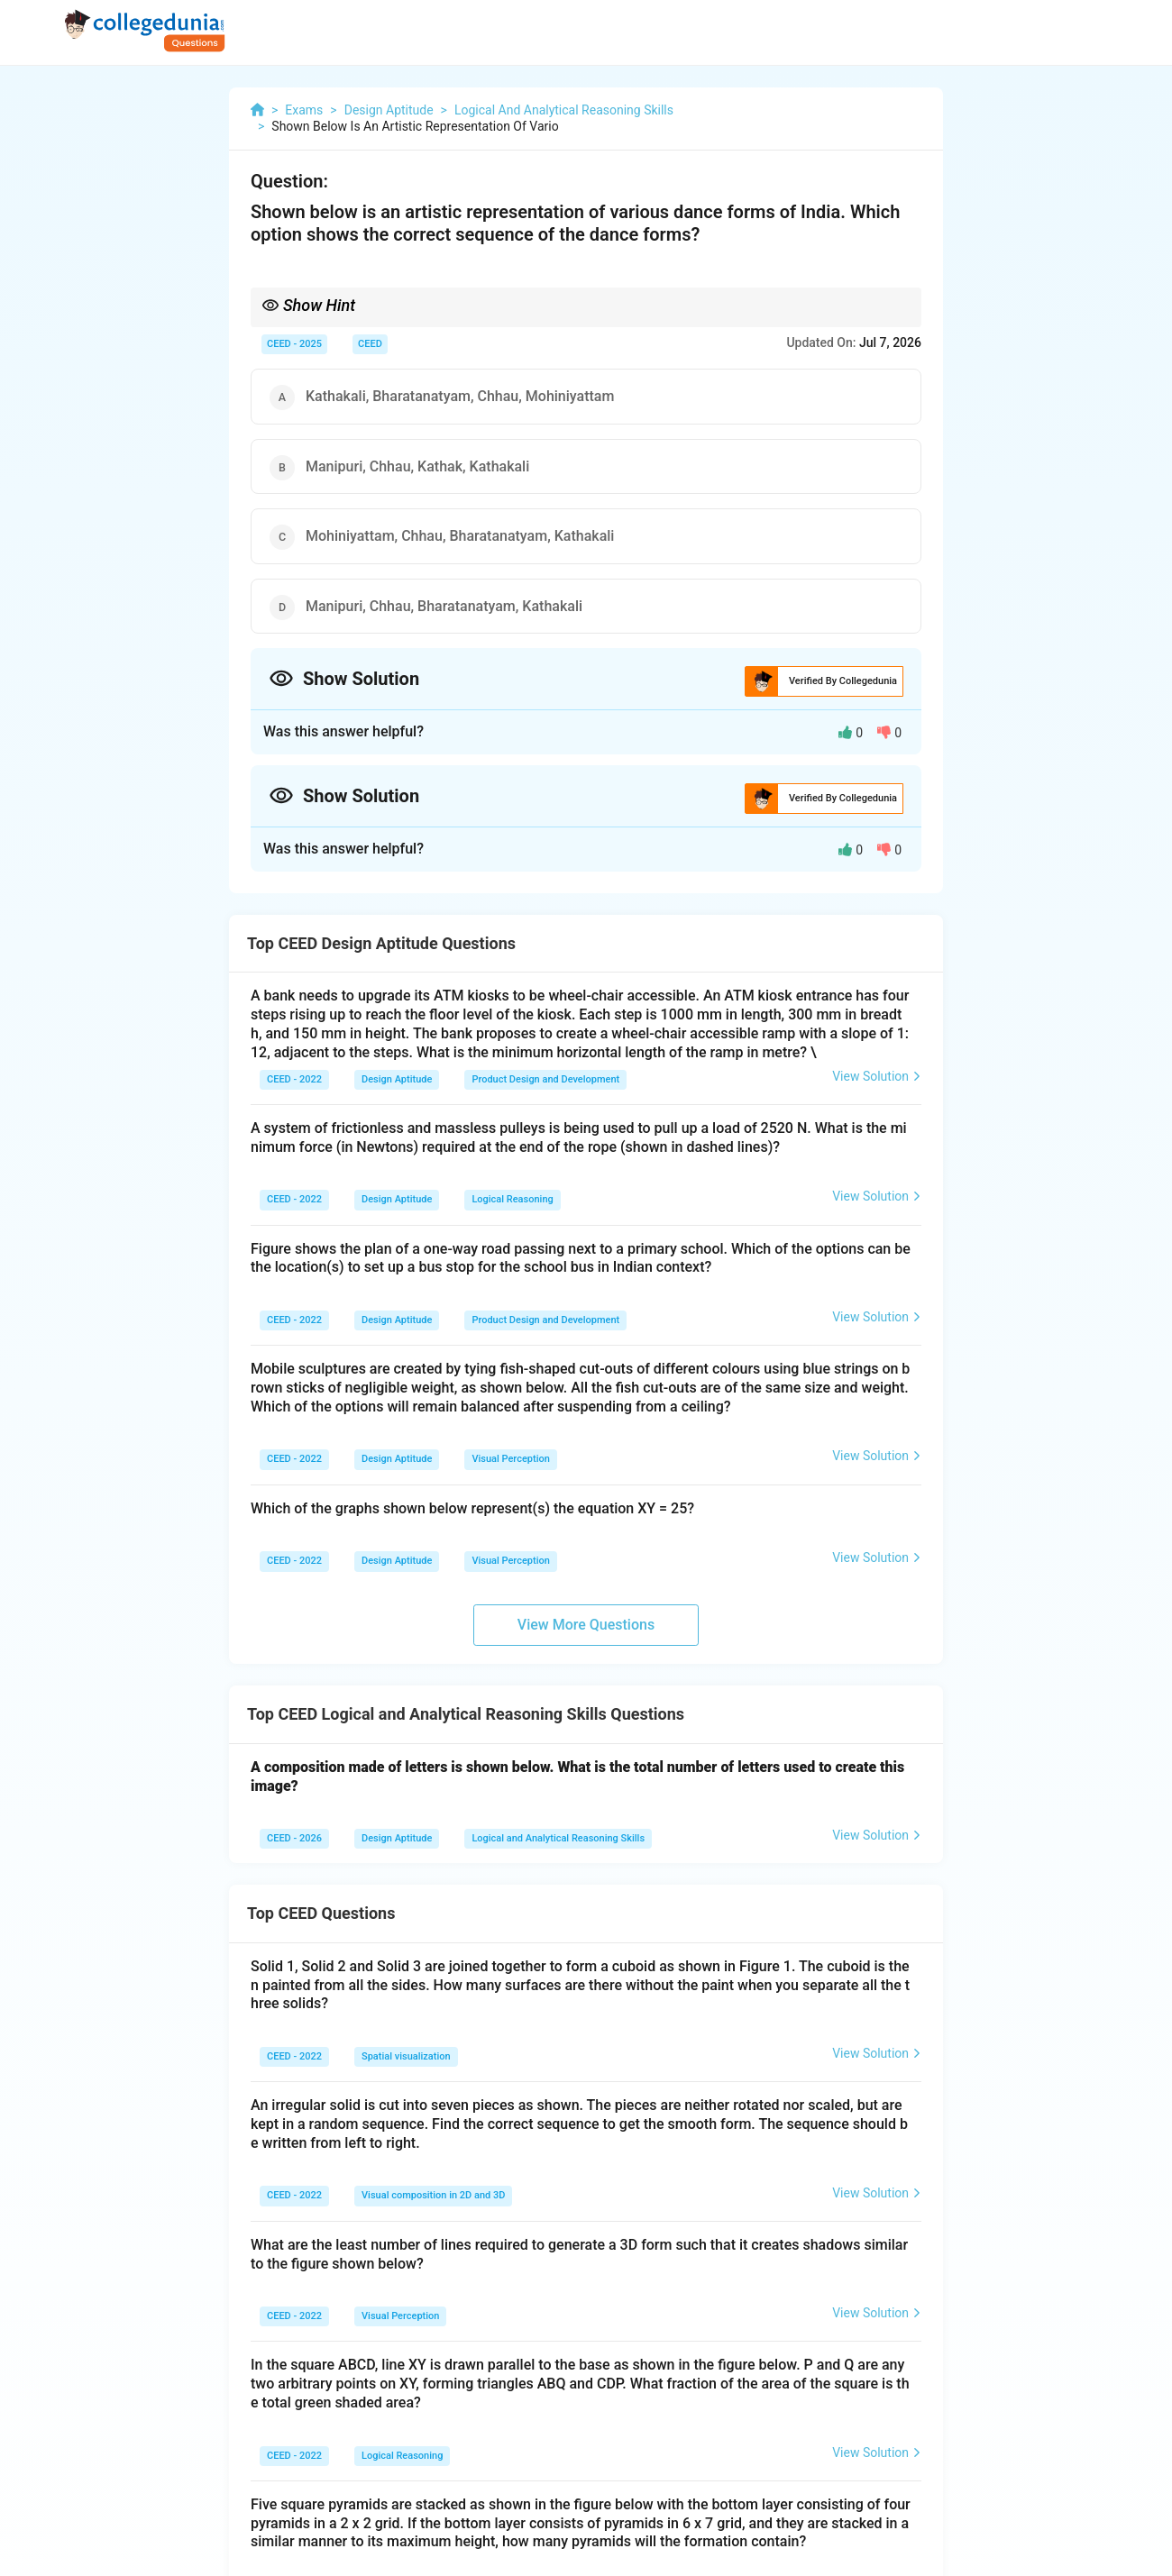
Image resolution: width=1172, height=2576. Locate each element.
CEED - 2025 (294, 344)
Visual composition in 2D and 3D (433, 2195)
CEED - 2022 (294, 1079)
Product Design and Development (545, 1079)
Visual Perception (510, 1459)
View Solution (876, 1076)
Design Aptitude (397, 1079)
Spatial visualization (406, 2056)
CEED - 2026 (294, 1838)
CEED (370, 344)
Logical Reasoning (512, 1199)
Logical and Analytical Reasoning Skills (558, 1838)
